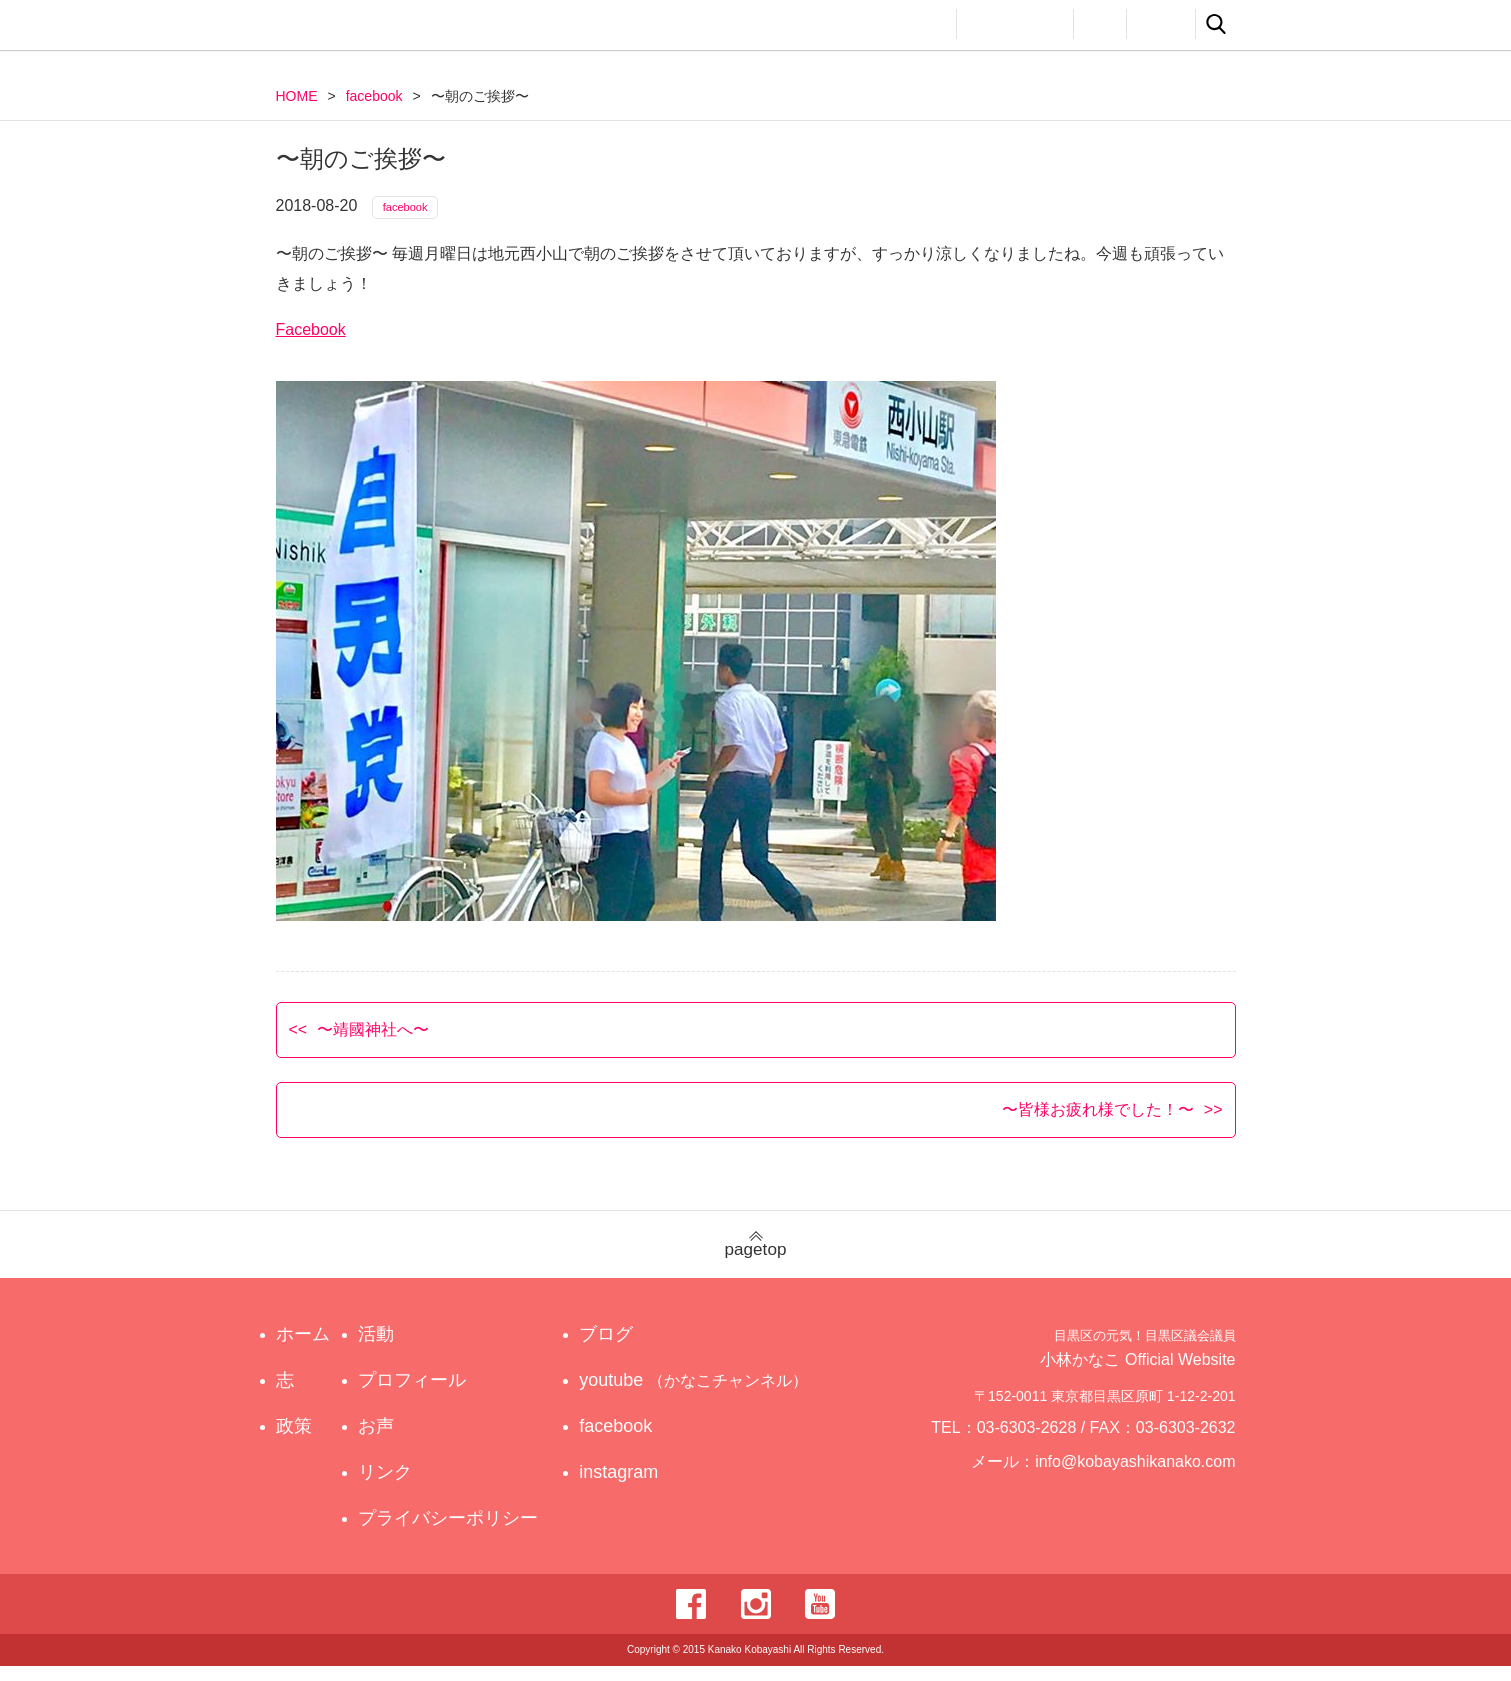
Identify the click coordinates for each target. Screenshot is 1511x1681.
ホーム (303, 1349)
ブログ (625, 1349)
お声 (1100, 24)
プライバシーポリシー (453, 1533)
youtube (697, 1395)
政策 (854, 24)
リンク (1161, 24)
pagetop (755, 1259)
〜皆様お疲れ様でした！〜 (1098, 1123)
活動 (922, 24)
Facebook (311, 343)
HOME (297, 96)
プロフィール (1015, 24)
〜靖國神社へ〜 (373, 1043)
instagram (637, 1487)
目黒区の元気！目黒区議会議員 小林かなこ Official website (462, 27)
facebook (374, 96)
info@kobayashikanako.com (1147, 1485)
